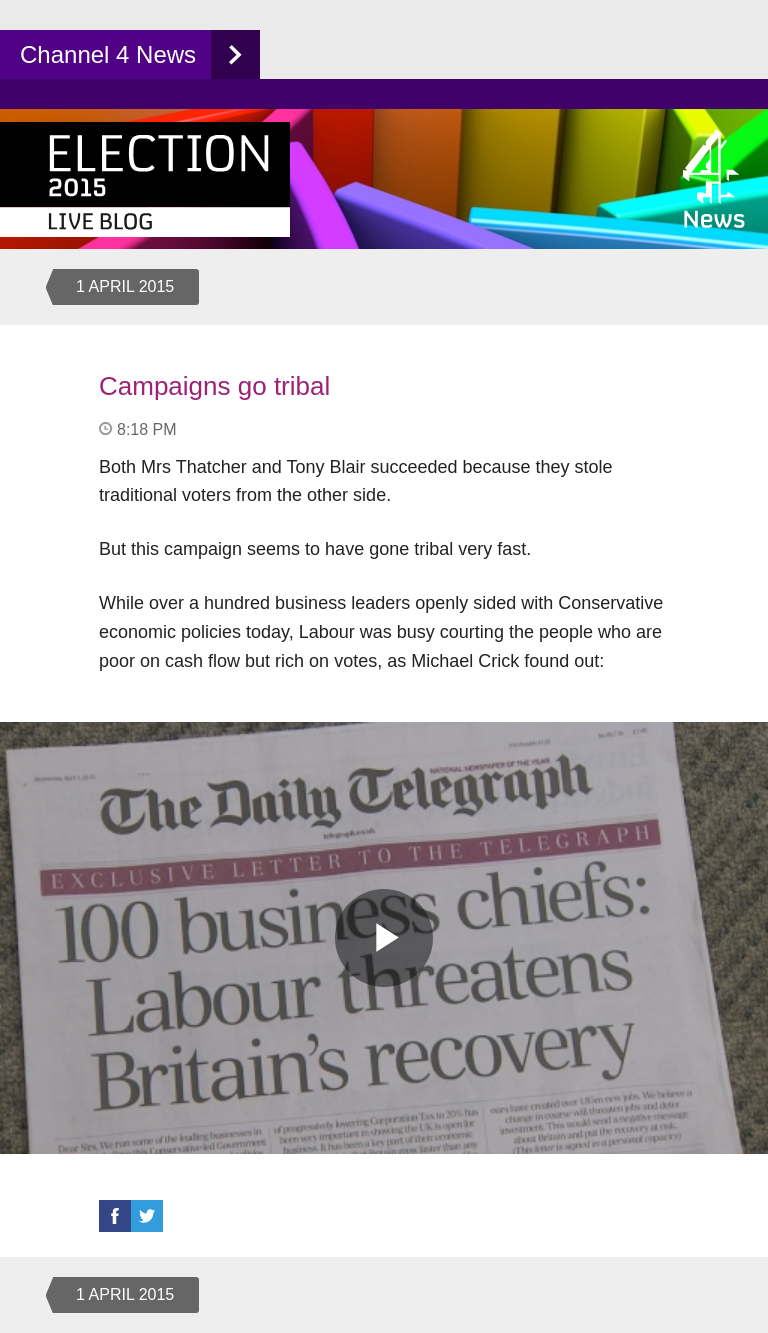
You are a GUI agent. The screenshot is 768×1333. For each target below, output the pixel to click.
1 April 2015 (125, 286)
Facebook (115, 1216)
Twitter (147, 1216)
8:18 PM (147, 429)
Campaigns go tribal (214, 386)
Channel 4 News (108, 54)
